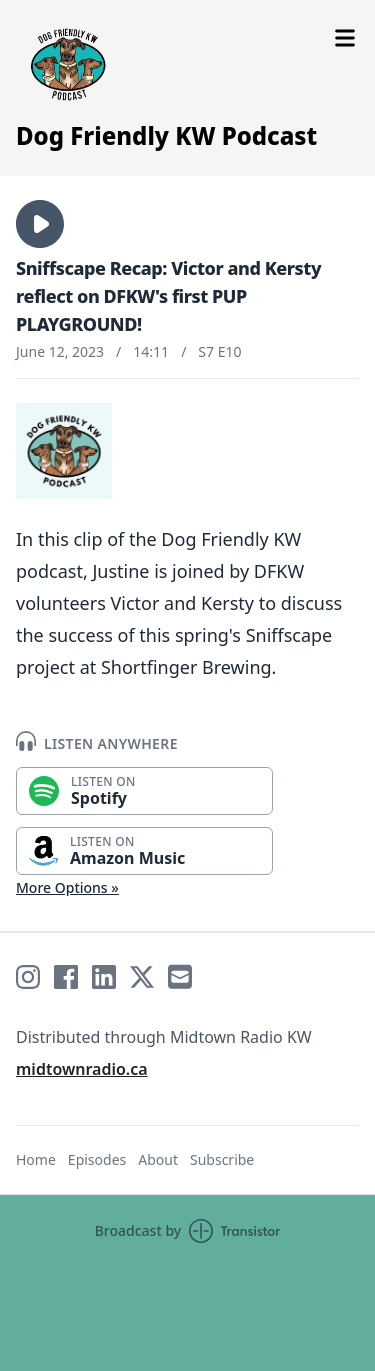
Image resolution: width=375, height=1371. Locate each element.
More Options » (67, 887)
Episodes (97, 1159)
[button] (40, 224)
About (158, 1159)
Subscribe (222, 1159)
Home (36, 1159)
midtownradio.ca (82, 1069)
